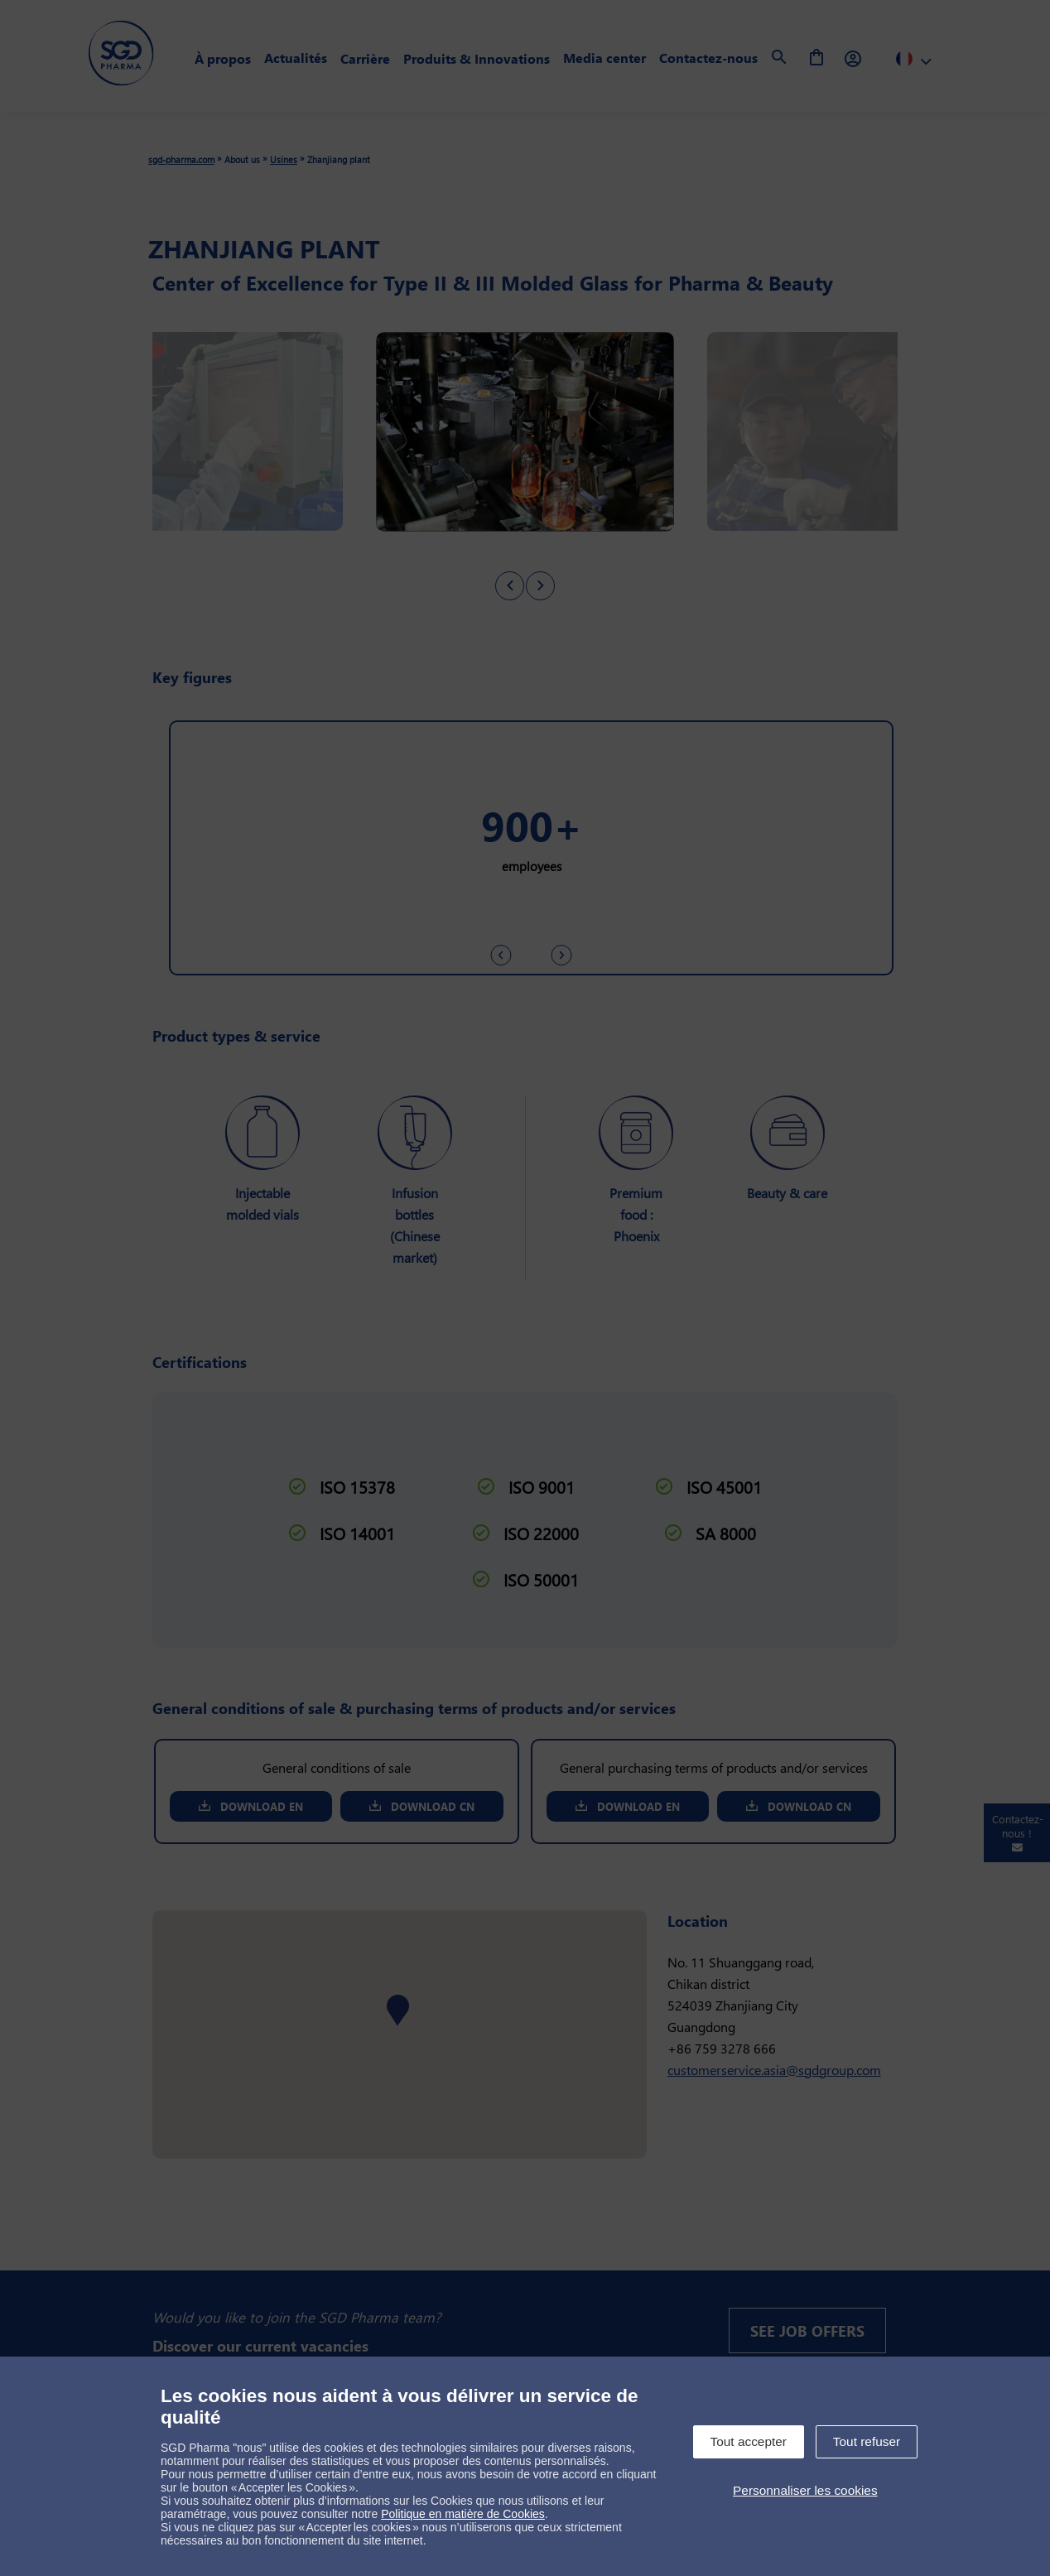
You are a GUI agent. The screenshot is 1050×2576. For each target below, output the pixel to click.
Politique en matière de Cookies (463, 2514)
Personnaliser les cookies (805, 2490)
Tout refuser (866, 2441)
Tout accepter (748, 2441)
